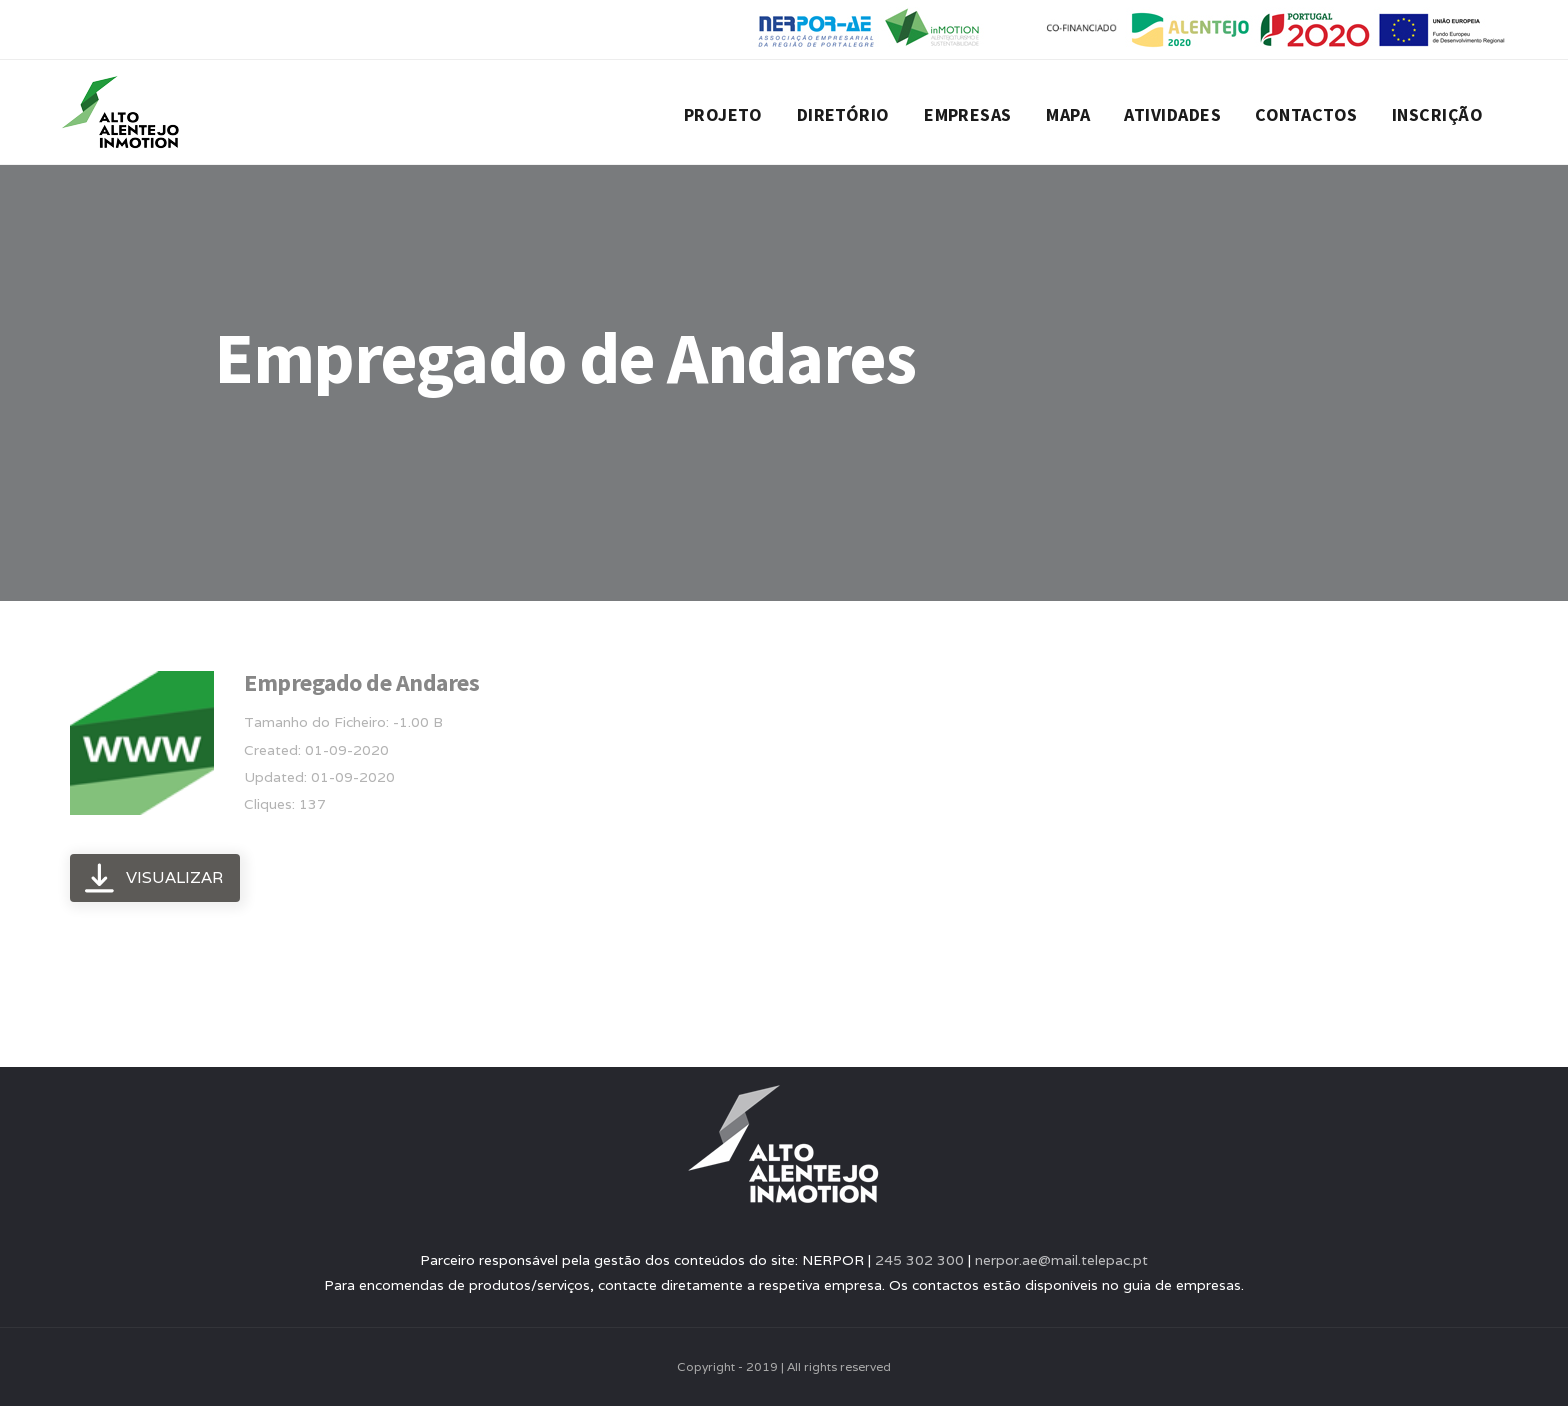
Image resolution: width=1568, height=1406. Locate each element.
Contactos (1306, 114)
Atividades (1172, 114)
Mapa (1068, 114)
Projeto (723, 114)
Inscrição (1437, 114)
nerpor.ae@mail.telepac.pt (1061, 1260)
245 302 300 (919, 1260)
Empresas (968, 114)
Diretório (843, 114)
